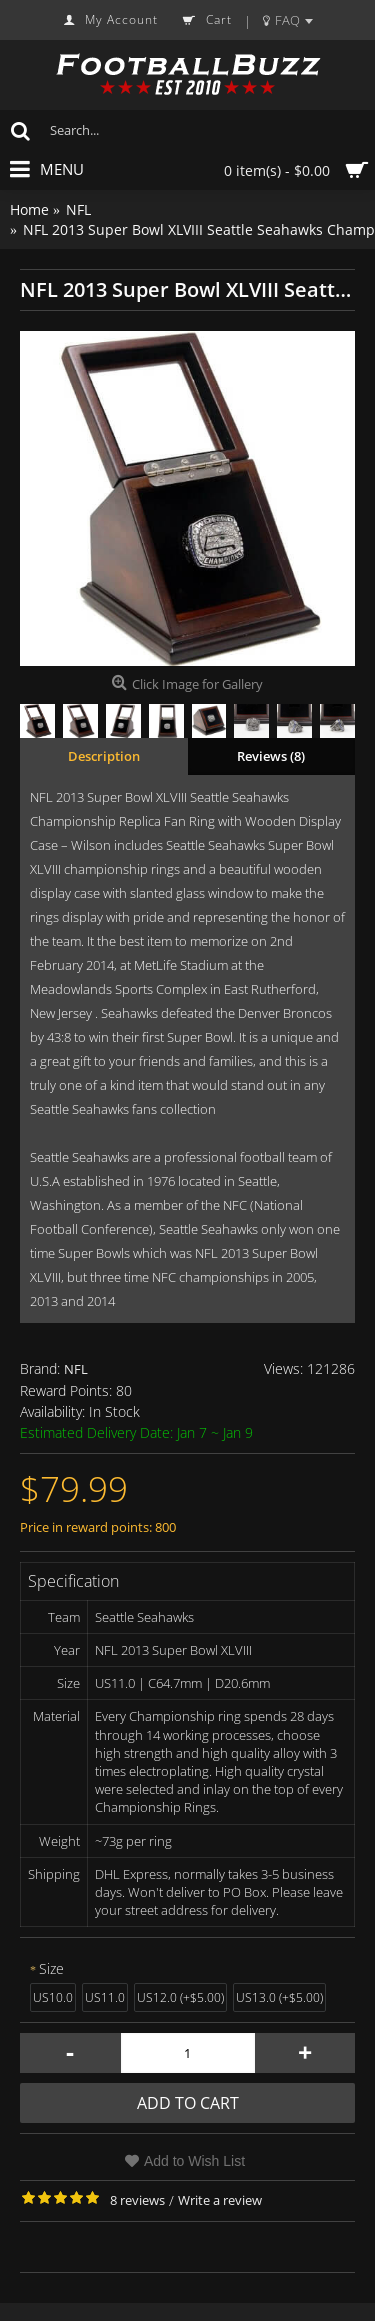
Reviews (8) (271, 756)
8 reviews (137, 2200)
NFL (76, 1369)
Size (51, 1968)
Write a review (220, 2200)
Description (104, 756)
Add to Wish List (194, 2161)
